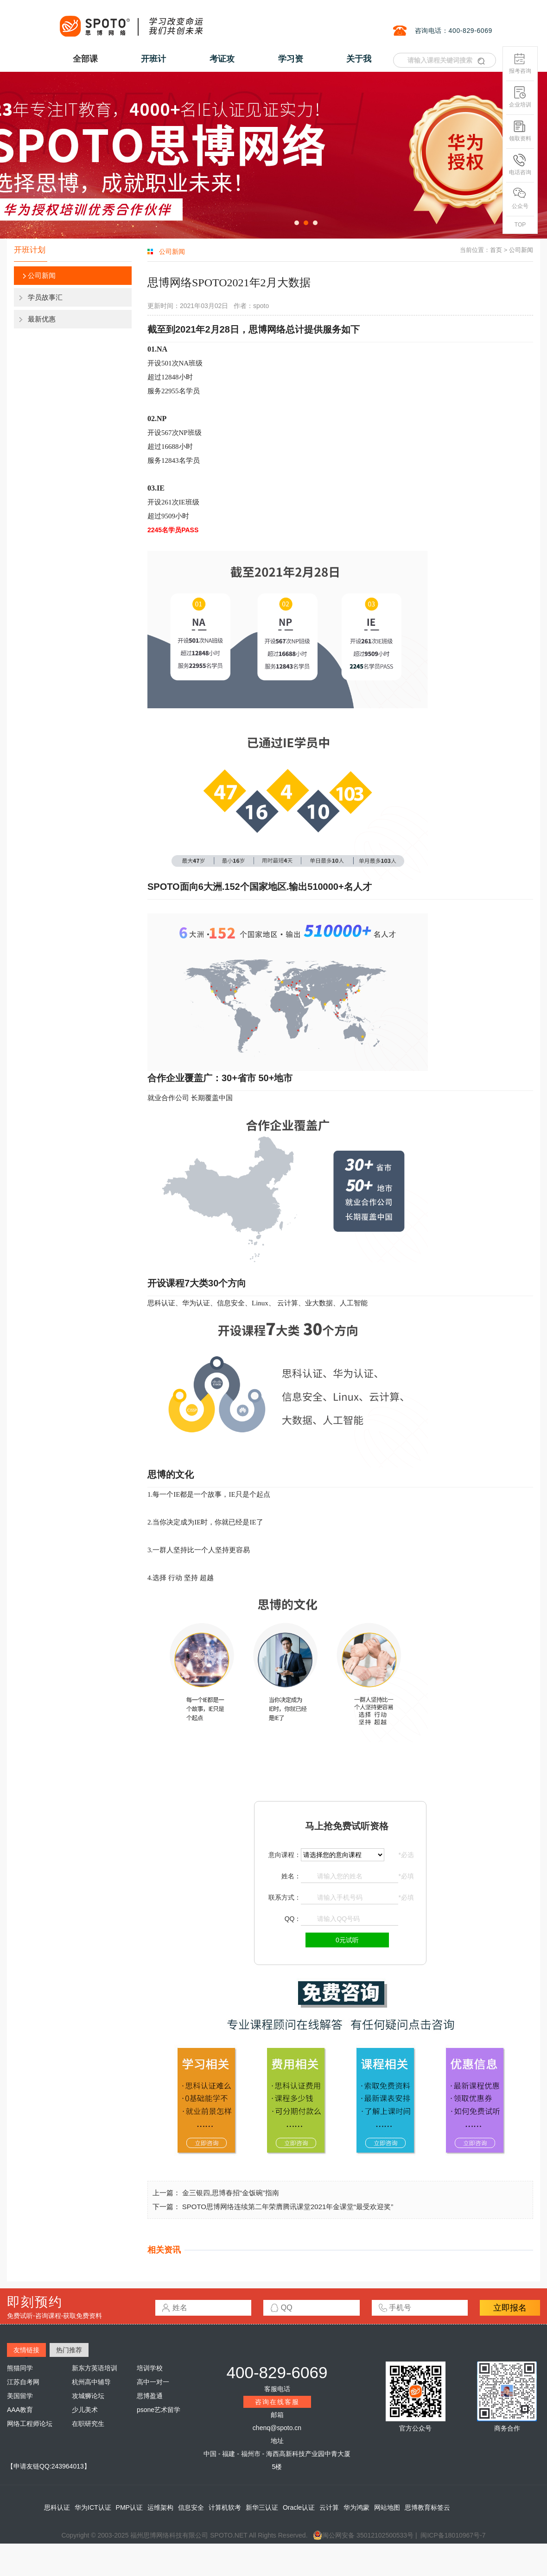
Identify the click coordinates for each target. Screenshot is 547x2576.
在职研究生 (88, 2423)
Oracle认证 (299, 2507)
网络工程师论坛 (29, 2423)
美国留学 (20, 2396)
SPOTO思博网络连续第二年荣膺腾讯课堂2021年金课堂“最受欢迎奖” (288, 2207)
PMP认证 (129, 2507)
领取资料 (520, 131)
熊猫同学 (20, 2368)
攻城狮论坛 (88, 2396)
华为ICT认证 (93, 2507)
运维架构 (160, 2507)
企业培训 (520, 97)
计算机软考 (225, 2507)
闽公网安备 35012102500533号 (363, 2535)
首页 (496, 249)
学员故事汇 (45, 297)
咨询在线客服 (277, 2402)
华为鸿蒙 (356, 2507)
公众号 (520, 198)
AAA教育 (20, 2409)
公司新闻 (42, 275)
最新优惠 (42, 319)
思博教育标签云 (427, 2507)
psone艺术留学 (158, 2409)
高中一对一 (153, 2382)
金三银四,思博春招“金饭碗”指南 (230, 2193)
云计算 (329, 2507)
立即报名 (510, 2307)
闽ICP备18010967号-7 (452, 2535)
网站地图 (387, 2507)
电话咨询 (520, 165)
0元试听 (347, 1940)
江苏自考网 (23, 2382)
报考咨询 (520, 63)
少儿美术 (85, 2409)
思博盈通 (150, 2396)
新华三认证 (262, 2507)
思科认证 (57, 2507)
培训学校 (150, 2368)
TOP (520, 224)
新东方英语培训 (94, 2368)
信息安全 (191, 2507)
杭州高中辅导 (91, 2382)
